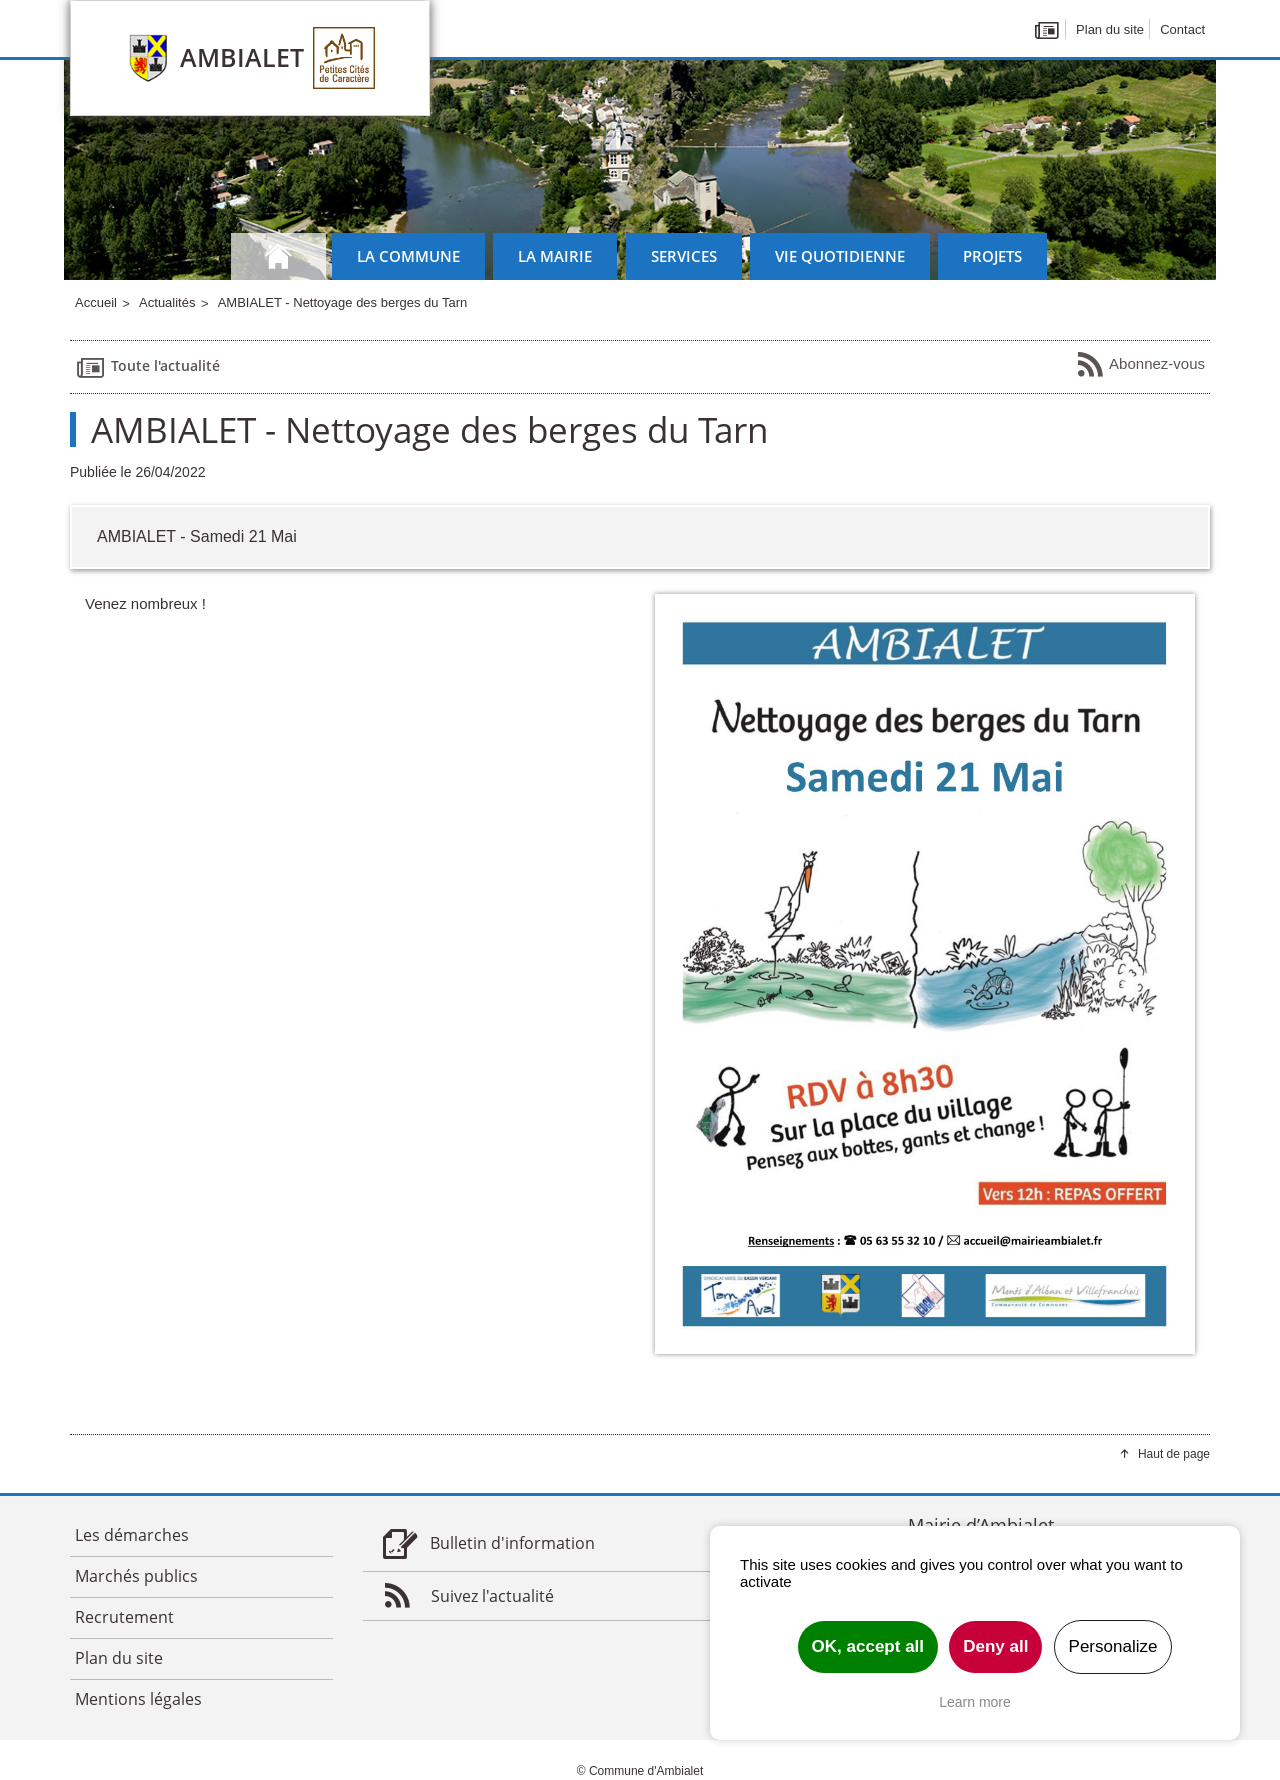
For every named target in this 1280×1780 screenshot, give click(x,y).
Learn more (975, 1702)
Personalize (1113, 1646)
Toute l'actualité (147, 367)
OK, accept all (868, 1646)
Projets (992, 256)
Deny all (995, 1646)
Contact (1182, 29)
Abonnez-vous (1140, 365)
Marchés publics (136, 1576)
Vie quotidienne (840, 256)
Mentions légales (138, 1699)
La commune (408, 256)
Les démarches (132, 1535)
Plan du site (1110, 29)
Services (684, 256)
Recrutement (124, 1617)
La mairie (555, 256)
